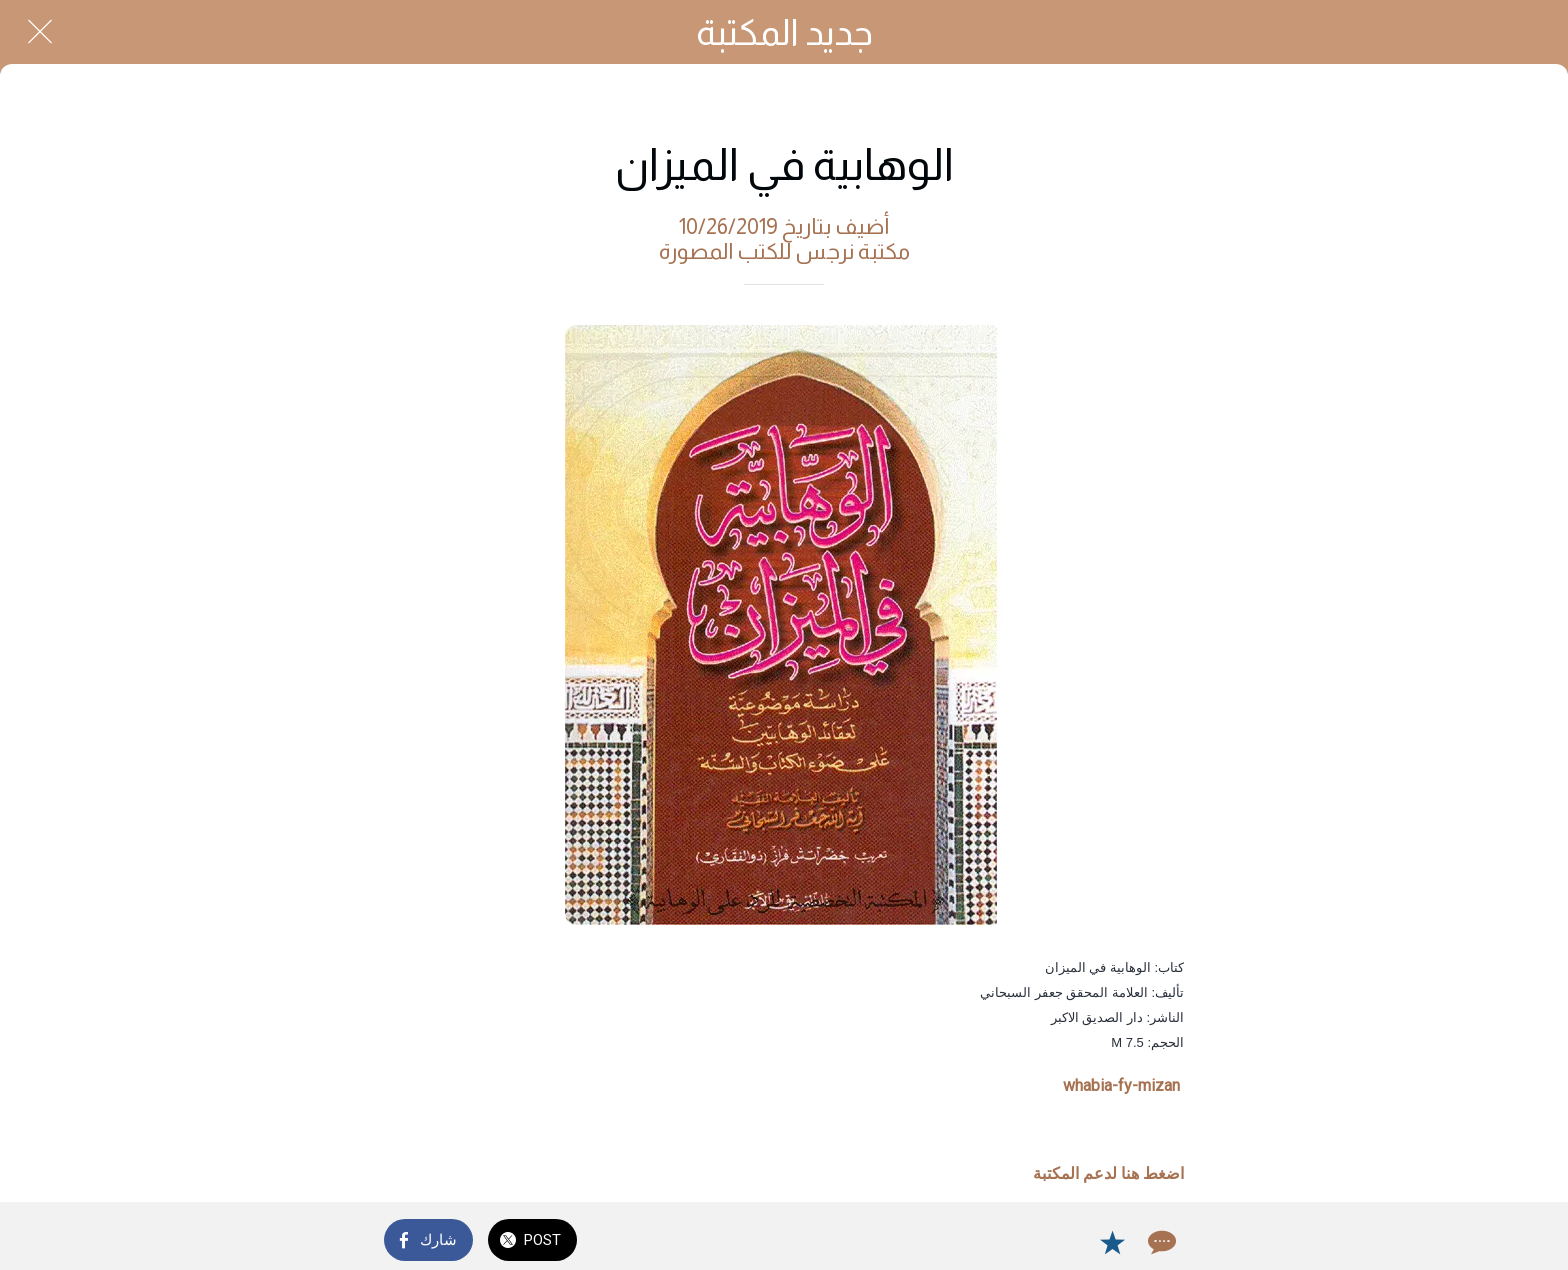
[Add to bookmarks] (1112, 1242)
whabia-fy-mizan (1121, 1085)
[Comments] (1160, 1242)
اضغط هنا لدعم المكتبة (1108, 1173)
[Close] (40, 32)
